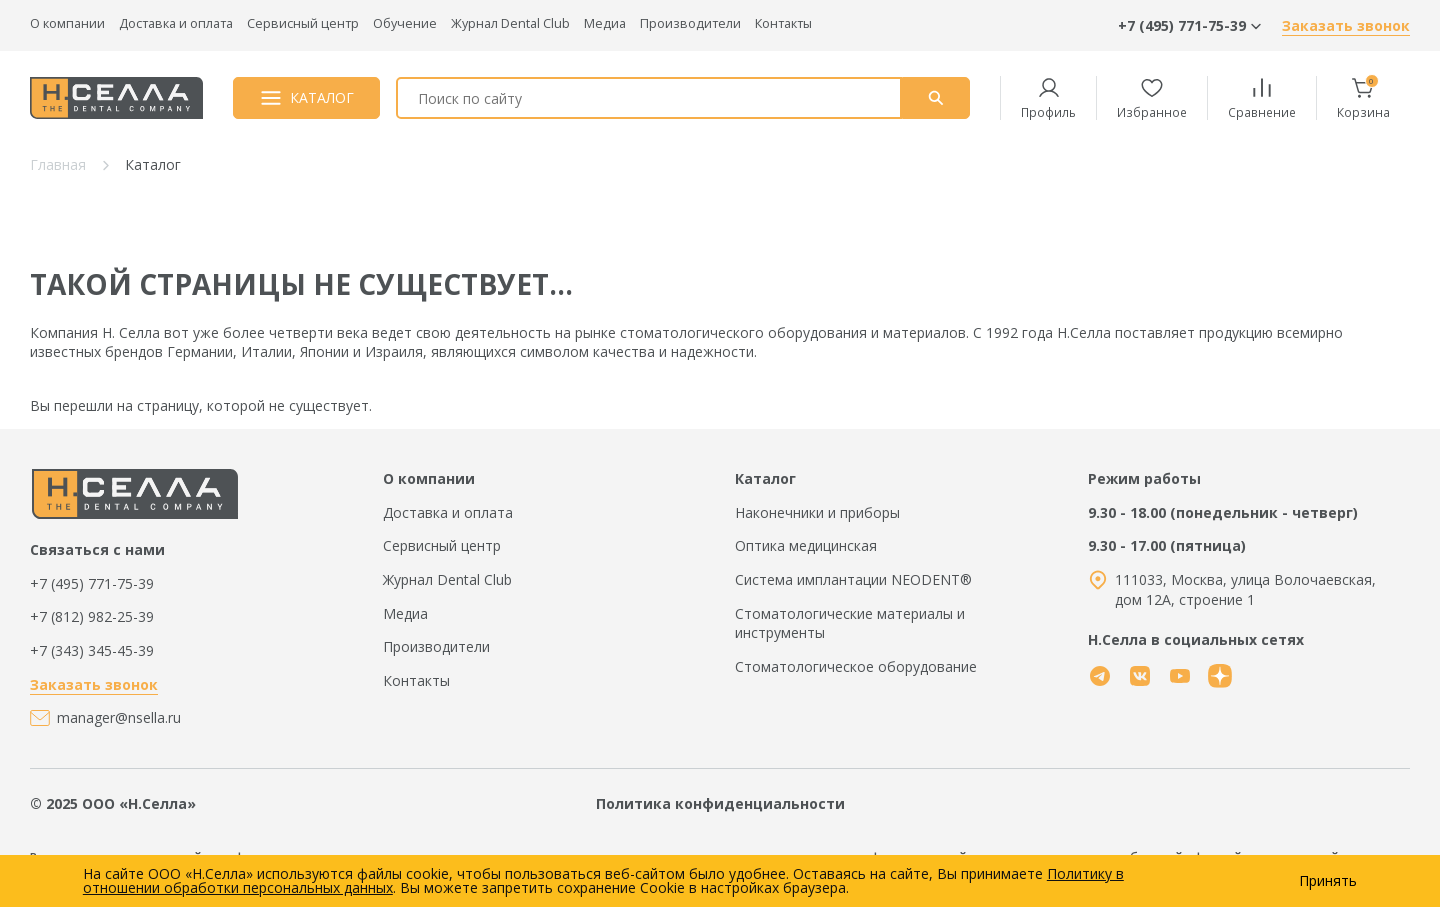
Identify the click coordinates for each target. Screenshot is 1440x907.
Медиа (605, 23)
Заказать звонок (1346, 25)
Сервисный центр (303, 23)
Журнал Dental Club (510, 23)
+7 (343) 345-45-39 (92, 650)
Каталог (765, 478)
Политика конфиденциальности (720, 803)
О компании (67, 23)
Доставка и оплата (176, 23)
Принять (1328, 881)
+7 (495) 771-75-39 (92, 583)
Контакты (783, 23)
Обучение (405, 23)
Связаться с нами (97, 549)
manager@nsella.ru (119, 717)
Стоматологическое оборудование (856, 666)
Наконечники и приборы (817, 512)
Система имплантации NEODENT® (853, 579)
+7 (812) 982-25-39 (92, 616)
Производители (690, 23)
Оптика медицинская (806, 545)
